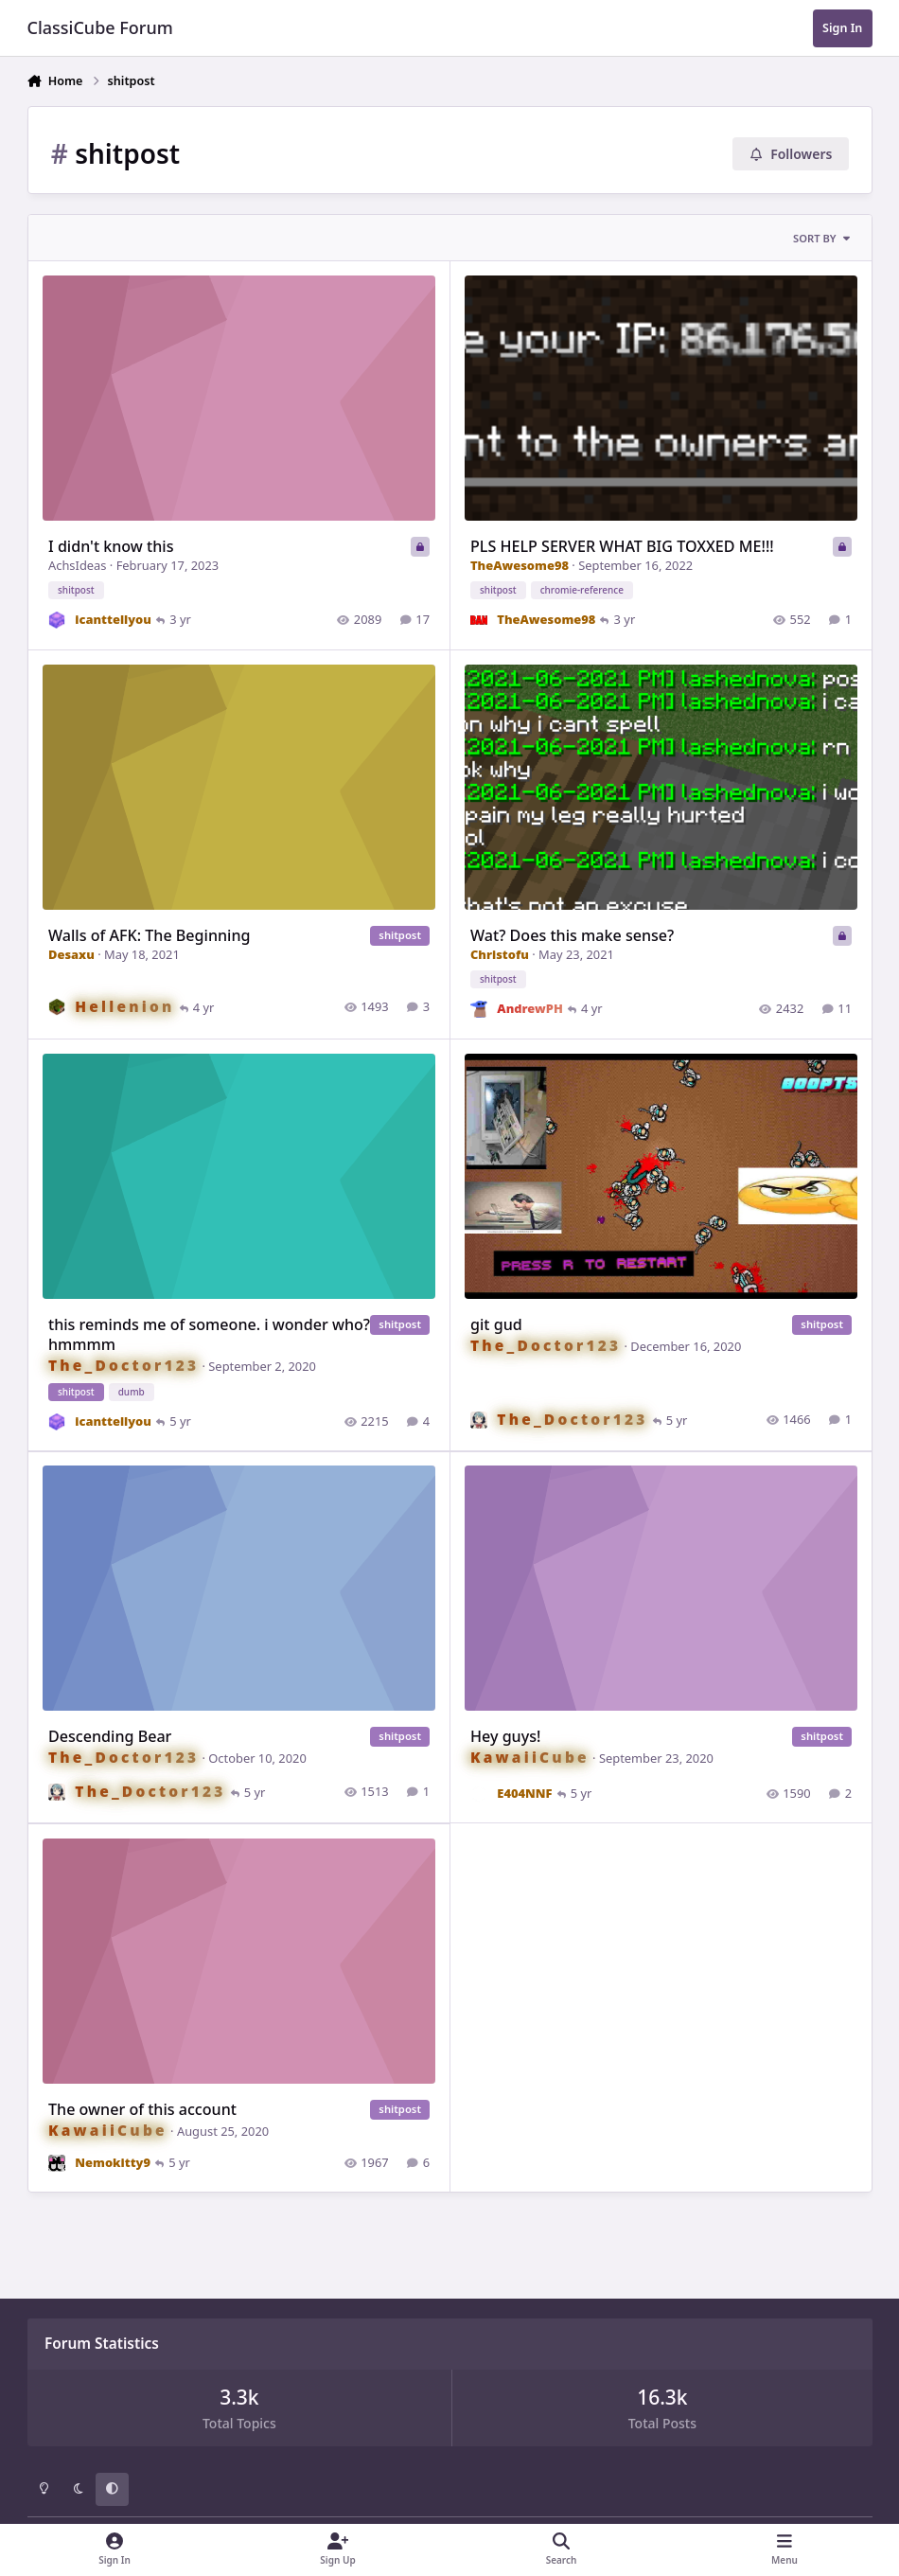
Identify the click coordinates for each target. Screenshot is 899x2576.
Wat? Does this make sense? (572, 935)
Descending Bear (109, 1737)
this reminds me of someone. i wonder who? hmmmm (209, 1334)
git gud (496, 1324)
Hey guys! (505, 1737)
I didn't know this (110, 547)
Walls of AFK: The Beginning (149, 935)
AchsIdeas (77, 566)
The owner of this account (142, 2109)
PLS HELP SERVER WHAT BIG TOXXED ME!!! (622, 547)
